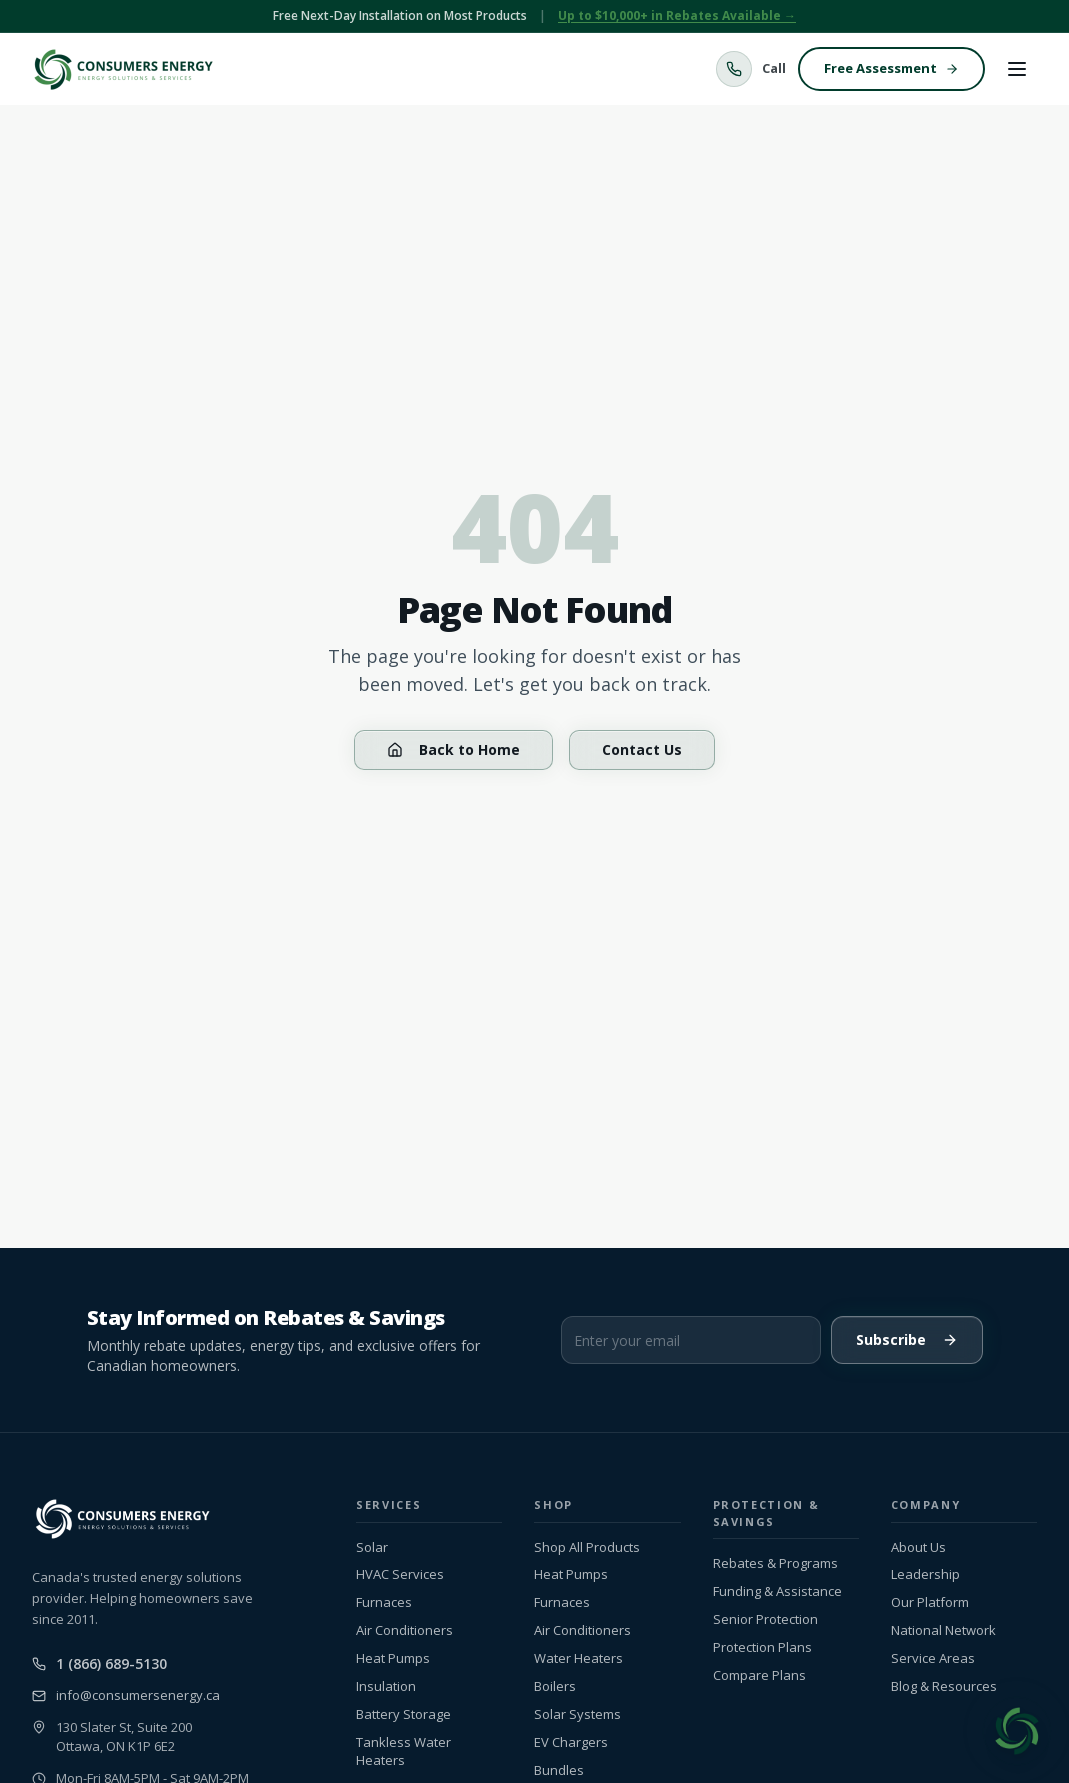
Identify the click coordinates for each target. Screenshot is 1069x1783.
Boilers (555, 1686)
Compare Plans (759, 1675)
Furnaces (384, 1602)
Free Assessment (891, 68)
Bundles (559, 1770)
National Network (943, 1630)
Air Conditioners (404, 1630)
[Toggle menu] (1017, 69)
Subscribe (907, 1339)
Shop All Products (587, 1547)
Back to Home (453, 749)
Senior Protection (765, 1619)
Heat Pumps (393, 1658)
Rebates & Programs (775, 1563)
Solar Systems (577, 1714)
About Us (918, 1547)
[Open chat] (1017, 1731)
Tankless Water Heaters (403, 1751)
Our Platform (930, 1602)
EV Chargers (571, 1742)
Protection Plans (762, 1647)
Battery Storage (403, 1714)
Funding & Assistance (777, 1591)
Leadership (925, 1574)
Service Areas (933, 1658)
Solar (372, 1547)
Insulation (386, 1686)
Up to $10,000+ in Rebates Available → (677, 15)
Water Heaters (578, 1658)
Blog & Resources (944, 1686)
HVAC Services (400, 1574)
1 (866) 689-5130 (99, 1663)
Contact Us (642, 749)
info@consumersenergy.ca (126, 1695)
